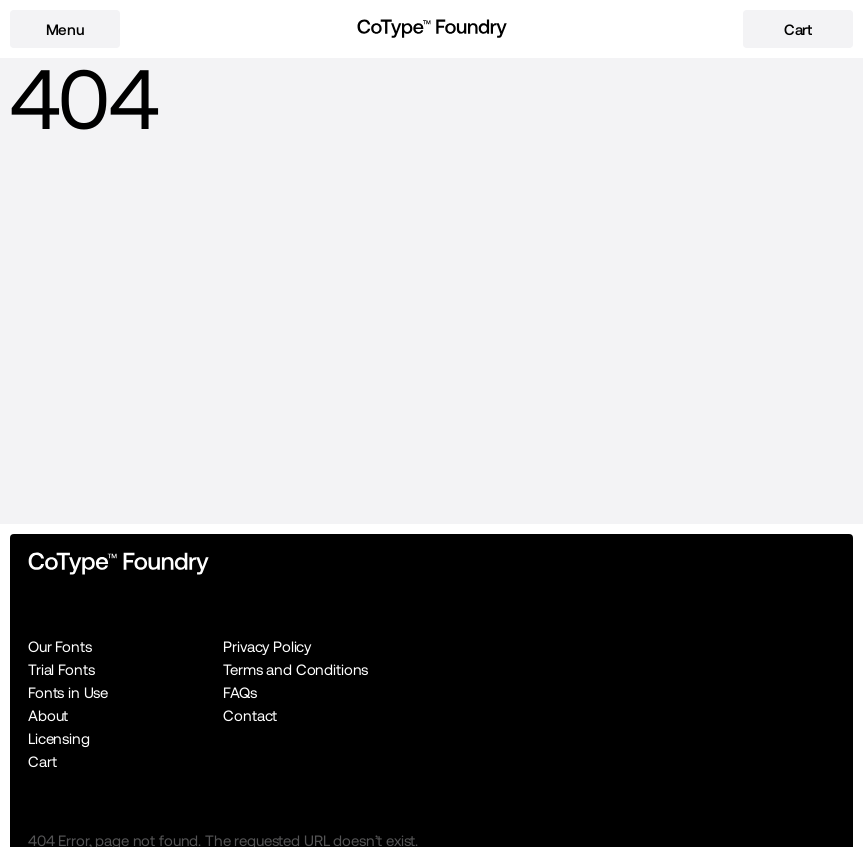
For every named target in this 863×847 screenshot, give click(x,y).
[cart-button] (798, 29)
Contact (250, 715)
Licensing (59, 738)
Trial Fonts (61, 669)
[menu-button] (65, 29)
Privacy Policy (267, 646)
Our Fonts (60, 646)
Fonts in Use (68, 692)
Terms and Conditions (295, 669)
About (48, 715)
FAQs (239, 692)
